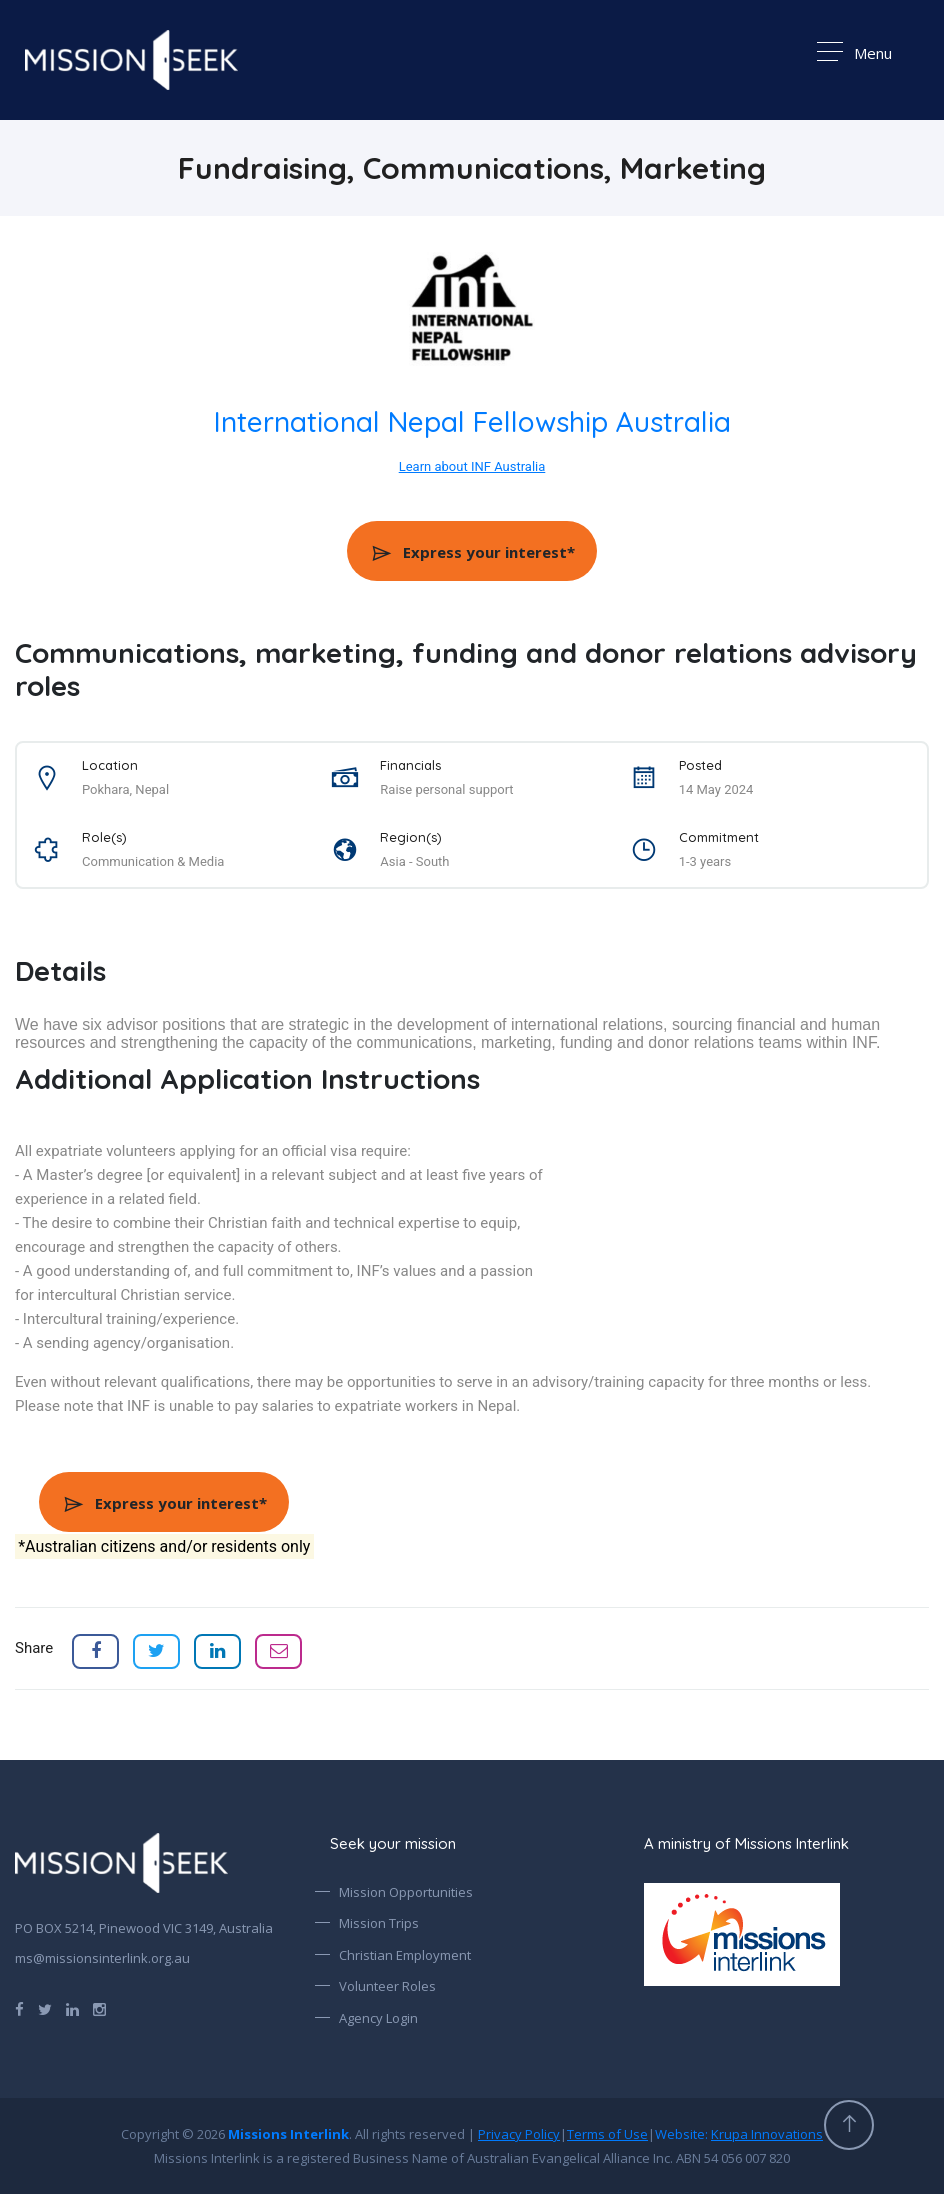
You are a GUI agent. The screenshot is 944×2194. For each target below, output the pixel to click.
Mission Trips (379, 1923)
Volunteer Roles (387, 1986)
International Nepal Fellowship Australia (472, 422)
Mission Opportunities (406, 1892)
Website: (739, 2134)
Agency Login (378, 2018)
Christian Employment (405, 1955)
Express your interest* (472, 552)
